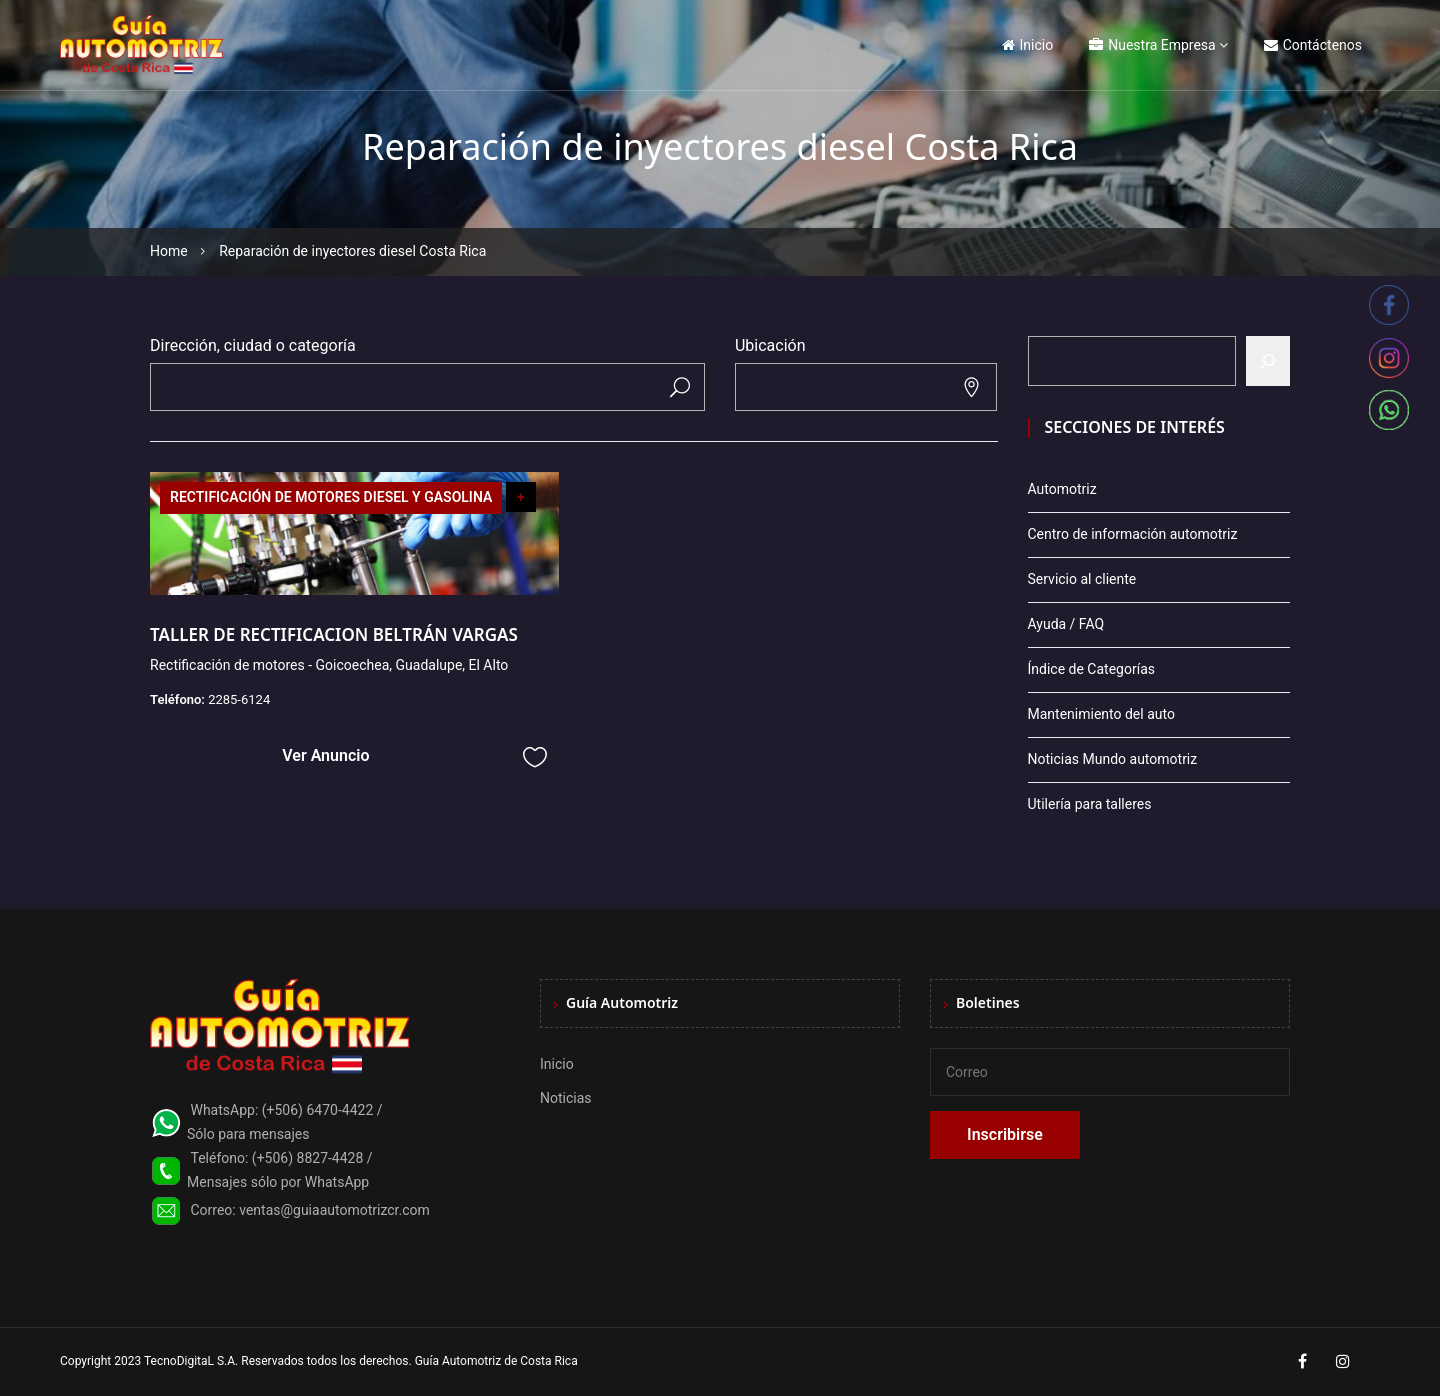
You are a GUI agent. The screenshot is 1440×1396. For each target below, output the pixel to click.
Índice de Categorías (1091, 669)
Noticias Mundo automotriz (1113, 759)
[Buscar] (1268, 361)
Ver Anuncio (325, 755)
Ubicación (770, 345)
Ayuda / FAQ (1066, 624)
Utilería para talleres (1090, 804)
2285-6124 (239, 699)
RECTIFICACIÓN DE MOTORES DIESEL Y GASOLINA (331, 497)
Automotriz (1062, 489)
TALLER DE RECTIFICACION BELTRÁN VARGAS (334, 634)
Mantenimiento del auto (1101, 714)
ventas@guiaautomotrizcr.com (334, 1210)
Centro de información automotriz (1133, 534)
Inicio (1028, 45)
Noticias (566, 1098)
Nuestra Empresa (1152, 45)
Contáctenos (1313, 45)
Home (169, 251)
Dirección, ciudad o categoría (253, 345)
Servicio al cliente (1082, 579)
